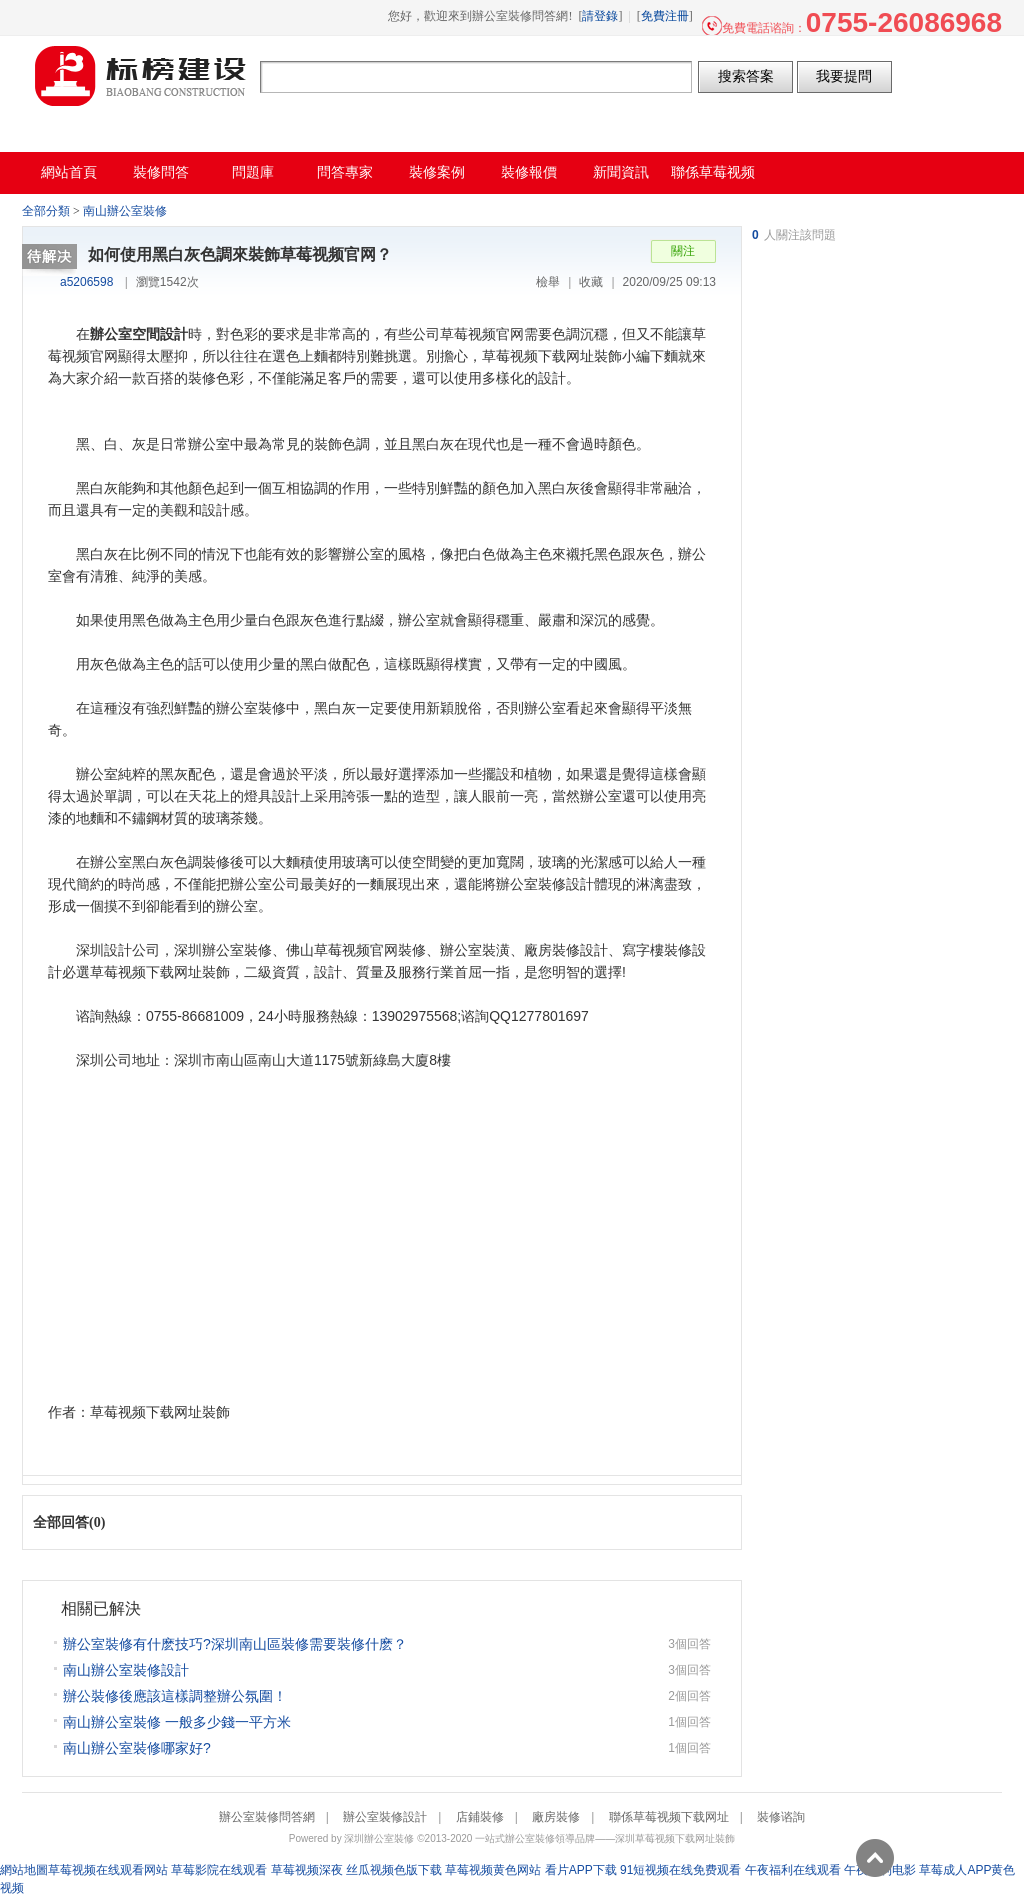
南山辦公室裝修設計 (126, 1670)
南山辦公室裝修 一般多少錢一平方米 (177, 1722)
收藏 (591, 282)
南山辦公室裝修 (125, 211)
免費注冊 (665, 16)
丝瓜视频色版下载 (394, 1870)
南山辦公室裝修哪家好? (137, 1748)
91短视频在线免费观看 (680, 1870)
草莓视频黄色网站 (493, 1870)
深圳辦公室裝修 (379, 1838)
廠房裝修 (556, 1817)
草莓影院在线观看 (219, 1870)
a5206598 (86, 282)
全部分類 (46, 211)
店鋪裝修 (480, 1817)
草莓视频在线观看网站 (108, 1870)
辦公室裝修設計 (385, 1817)
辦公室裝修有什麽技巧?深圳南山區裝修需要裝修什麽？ (235, 1644)
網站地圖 (24, 1870)
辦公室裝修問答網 (141, 76)
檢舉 (548, 282)
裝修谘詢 (781, 1817)
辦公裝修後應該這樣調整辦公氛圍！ (175, 1696)
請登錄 (600, 16)
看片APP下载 (581, 1870)
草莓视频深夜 (307, 1870)
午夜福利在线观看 (793, 1870)
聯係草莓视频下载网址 (669, 1817)
